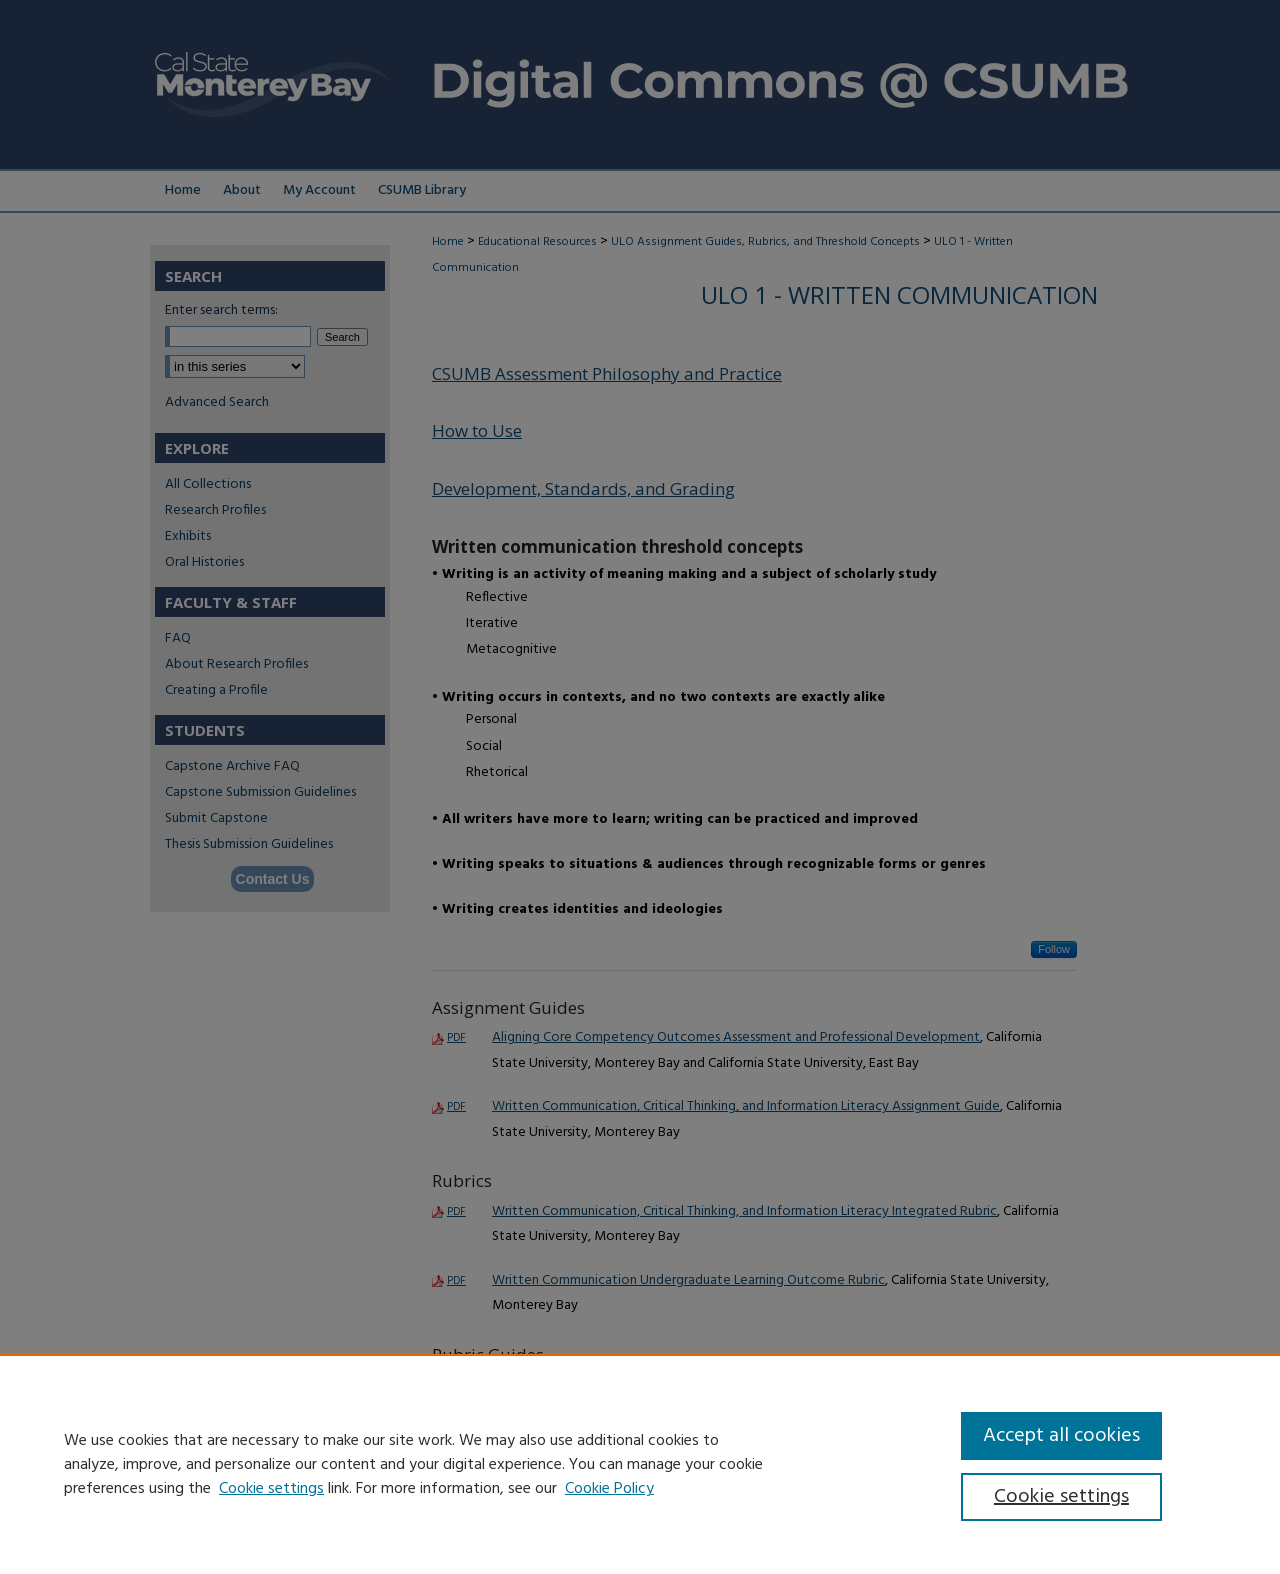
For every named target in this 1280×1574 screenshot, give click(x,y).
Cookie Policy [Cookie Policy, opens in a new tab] (609, 1489)
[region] (640, 1464)
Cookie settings (271, 1489)
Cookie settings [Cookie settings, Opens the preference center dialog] (1061, 1497)
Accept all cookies (1061, 1436)
